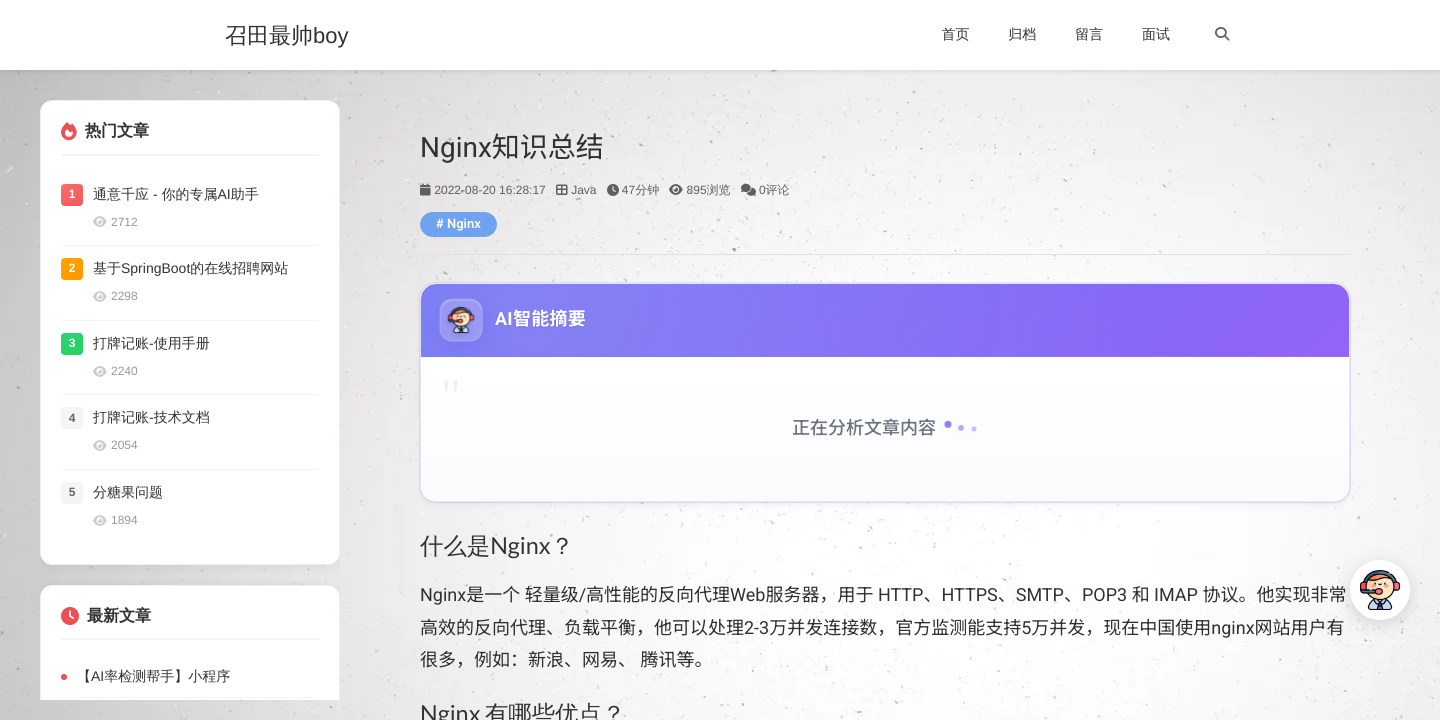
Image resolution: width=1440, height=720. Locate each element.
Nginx (464, 224)
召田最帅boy (286, 36)
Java (583, 190)
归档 (1022, 34)
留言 (1089, 34)
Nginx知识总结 (512, 147)
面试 (1156, 34)
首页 (955, 34)
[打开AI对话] (1380, 590)
